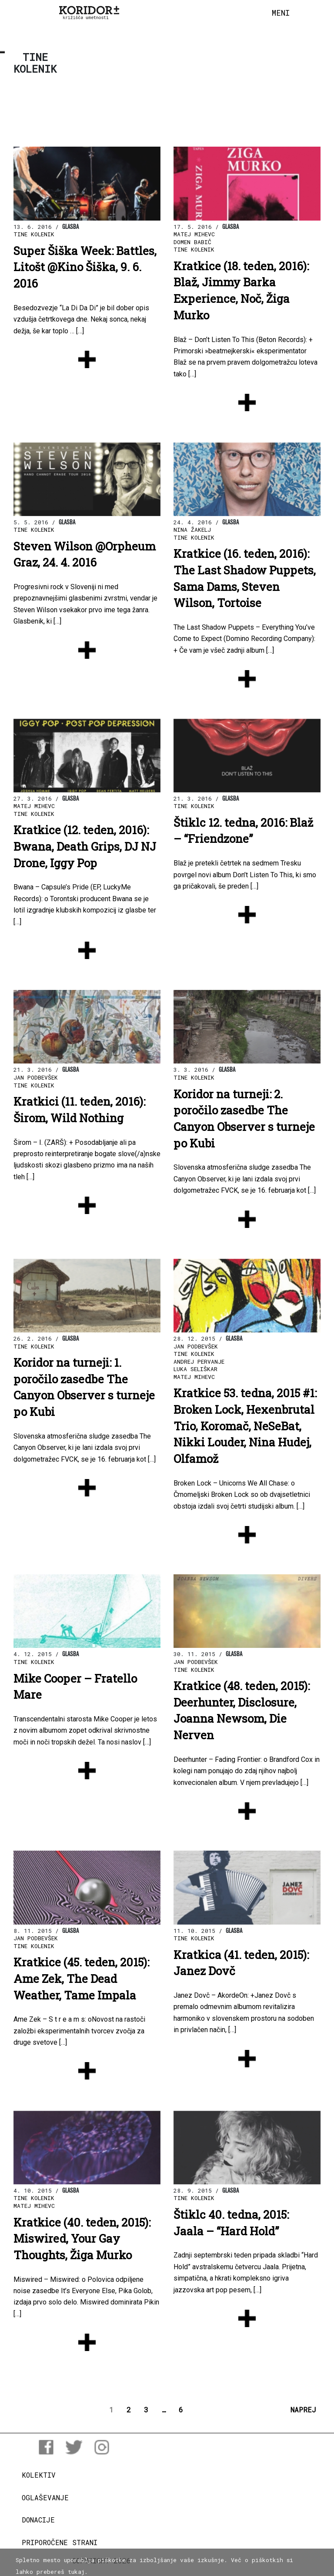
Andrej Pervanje (199, 1361)
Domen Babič (192, 242)
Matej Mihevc (194, 234)
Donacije (38, 2519)
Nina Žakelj (192, 529)
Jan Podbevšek (35, 1077)
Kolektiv (39, 2474)
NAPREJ (303, 2409)
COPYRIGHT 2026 (101, 2560)
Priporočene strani (59, 2542)
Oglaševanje (45, 2497)
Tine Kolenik (33, 234)
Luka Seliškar (195, 1369)
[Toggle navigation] (281, 13)
